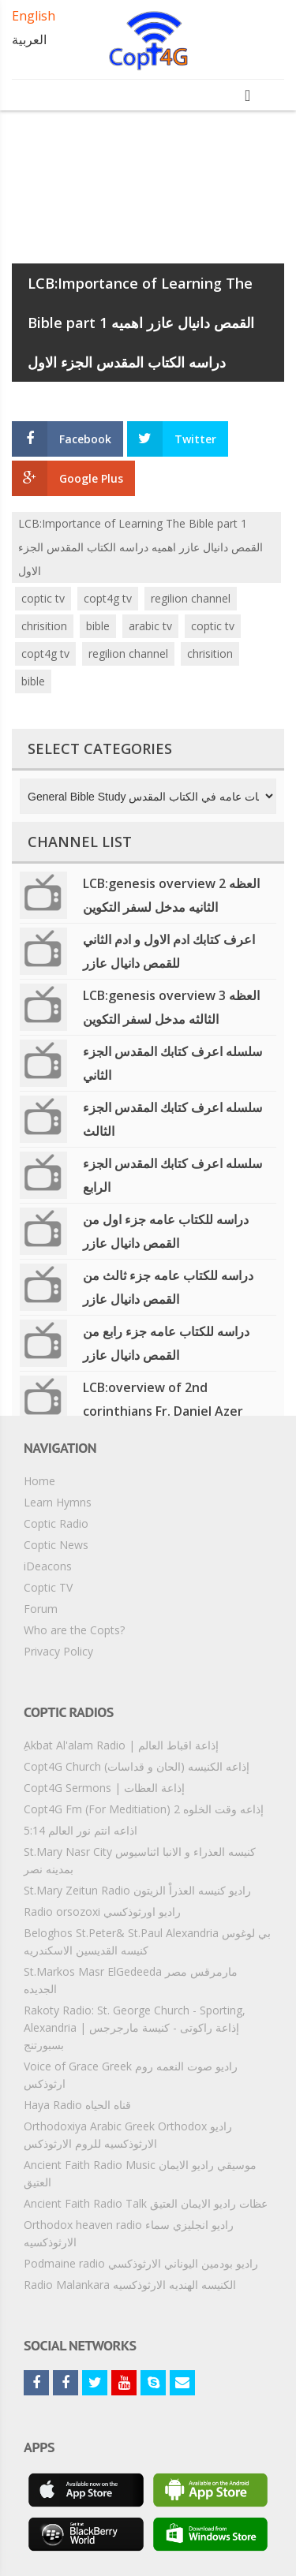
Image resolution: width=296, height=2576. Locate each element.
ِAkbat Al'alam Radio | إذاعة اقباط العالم (121, 1745)
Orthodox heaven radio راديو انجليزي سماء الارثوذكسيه (129, 2233)
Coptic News (56, 1544)
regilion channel (190, 598)
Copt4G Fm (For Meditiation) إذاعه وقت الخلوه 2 (144, 1808)
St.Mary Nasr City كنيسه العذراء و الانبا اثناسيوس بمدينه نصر (140, 1860)
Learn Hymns (58, 1502)
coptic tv (43, 598)
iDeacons (48, 1566)
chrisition (44, 625)
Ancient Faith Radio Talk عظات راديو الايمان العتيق (146, 2203)
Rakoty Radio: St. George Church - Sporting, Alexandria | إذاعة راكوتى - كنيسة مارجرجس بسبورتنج (134, 2027)
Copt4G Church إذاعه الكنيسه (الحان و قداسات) (136, 1766)
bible (98, 625)
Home (39, 1480)
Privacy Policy (58, 1651)
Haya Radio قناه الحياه (77, 2104)
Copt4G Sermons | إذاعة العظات (104, 1787)
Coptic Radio (56, 1523)
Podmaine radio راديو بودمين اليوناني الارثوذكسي (141, 2263)
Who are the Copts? (74, 1629)
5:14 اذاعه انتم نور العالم (80, 1830)
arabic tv (150, 625)
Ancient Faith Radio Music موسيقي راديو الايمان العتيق (140, 2173)
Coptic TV (48, 1587)
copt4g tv (108, 598)
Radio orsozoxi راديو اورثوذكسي (102, 1911)
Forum (41, 1608)
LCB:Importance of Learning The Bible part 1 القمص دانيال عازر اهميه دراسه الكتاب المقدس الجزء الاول (140, 547)
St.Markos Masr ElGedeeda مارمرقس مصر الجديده (131, 1980)
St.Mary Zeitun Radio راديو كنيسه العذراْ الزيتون (137, 1890)
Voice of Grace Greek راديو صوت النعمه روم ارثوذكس (131, 2075)
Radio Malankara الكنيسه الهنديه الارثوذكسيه (130, 2284)
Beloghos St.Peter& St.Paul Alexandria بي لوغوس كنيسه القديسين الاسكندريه (147, 1941)
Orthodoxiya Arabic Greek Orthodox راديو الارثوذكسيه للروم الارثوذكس (128, 2135)
